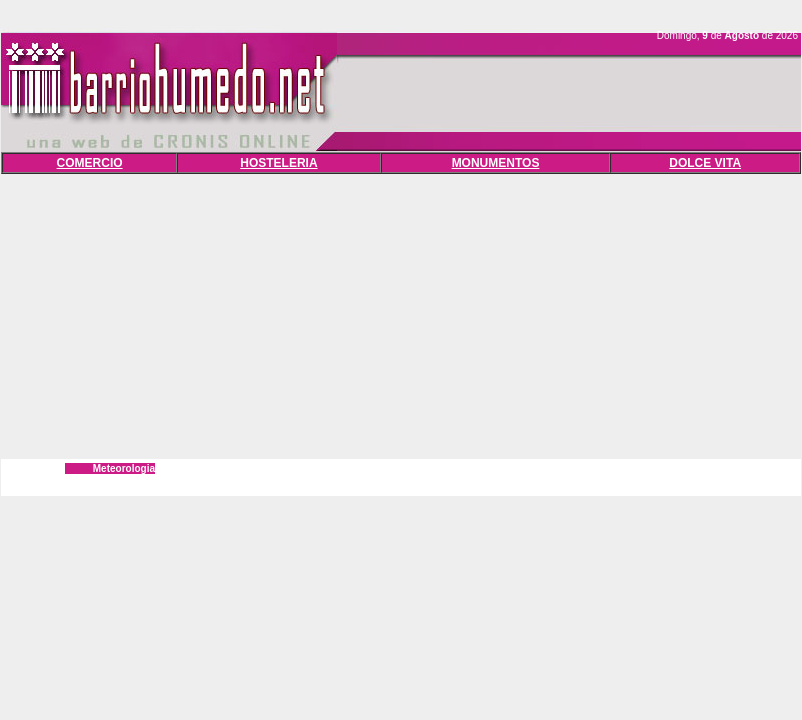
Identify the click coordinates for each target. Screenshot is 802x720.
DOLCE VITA (705, 163)
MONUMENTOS (496, 163)
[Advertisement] (401, 314)
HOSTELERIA (278, 163)
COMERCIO (90, 163)
